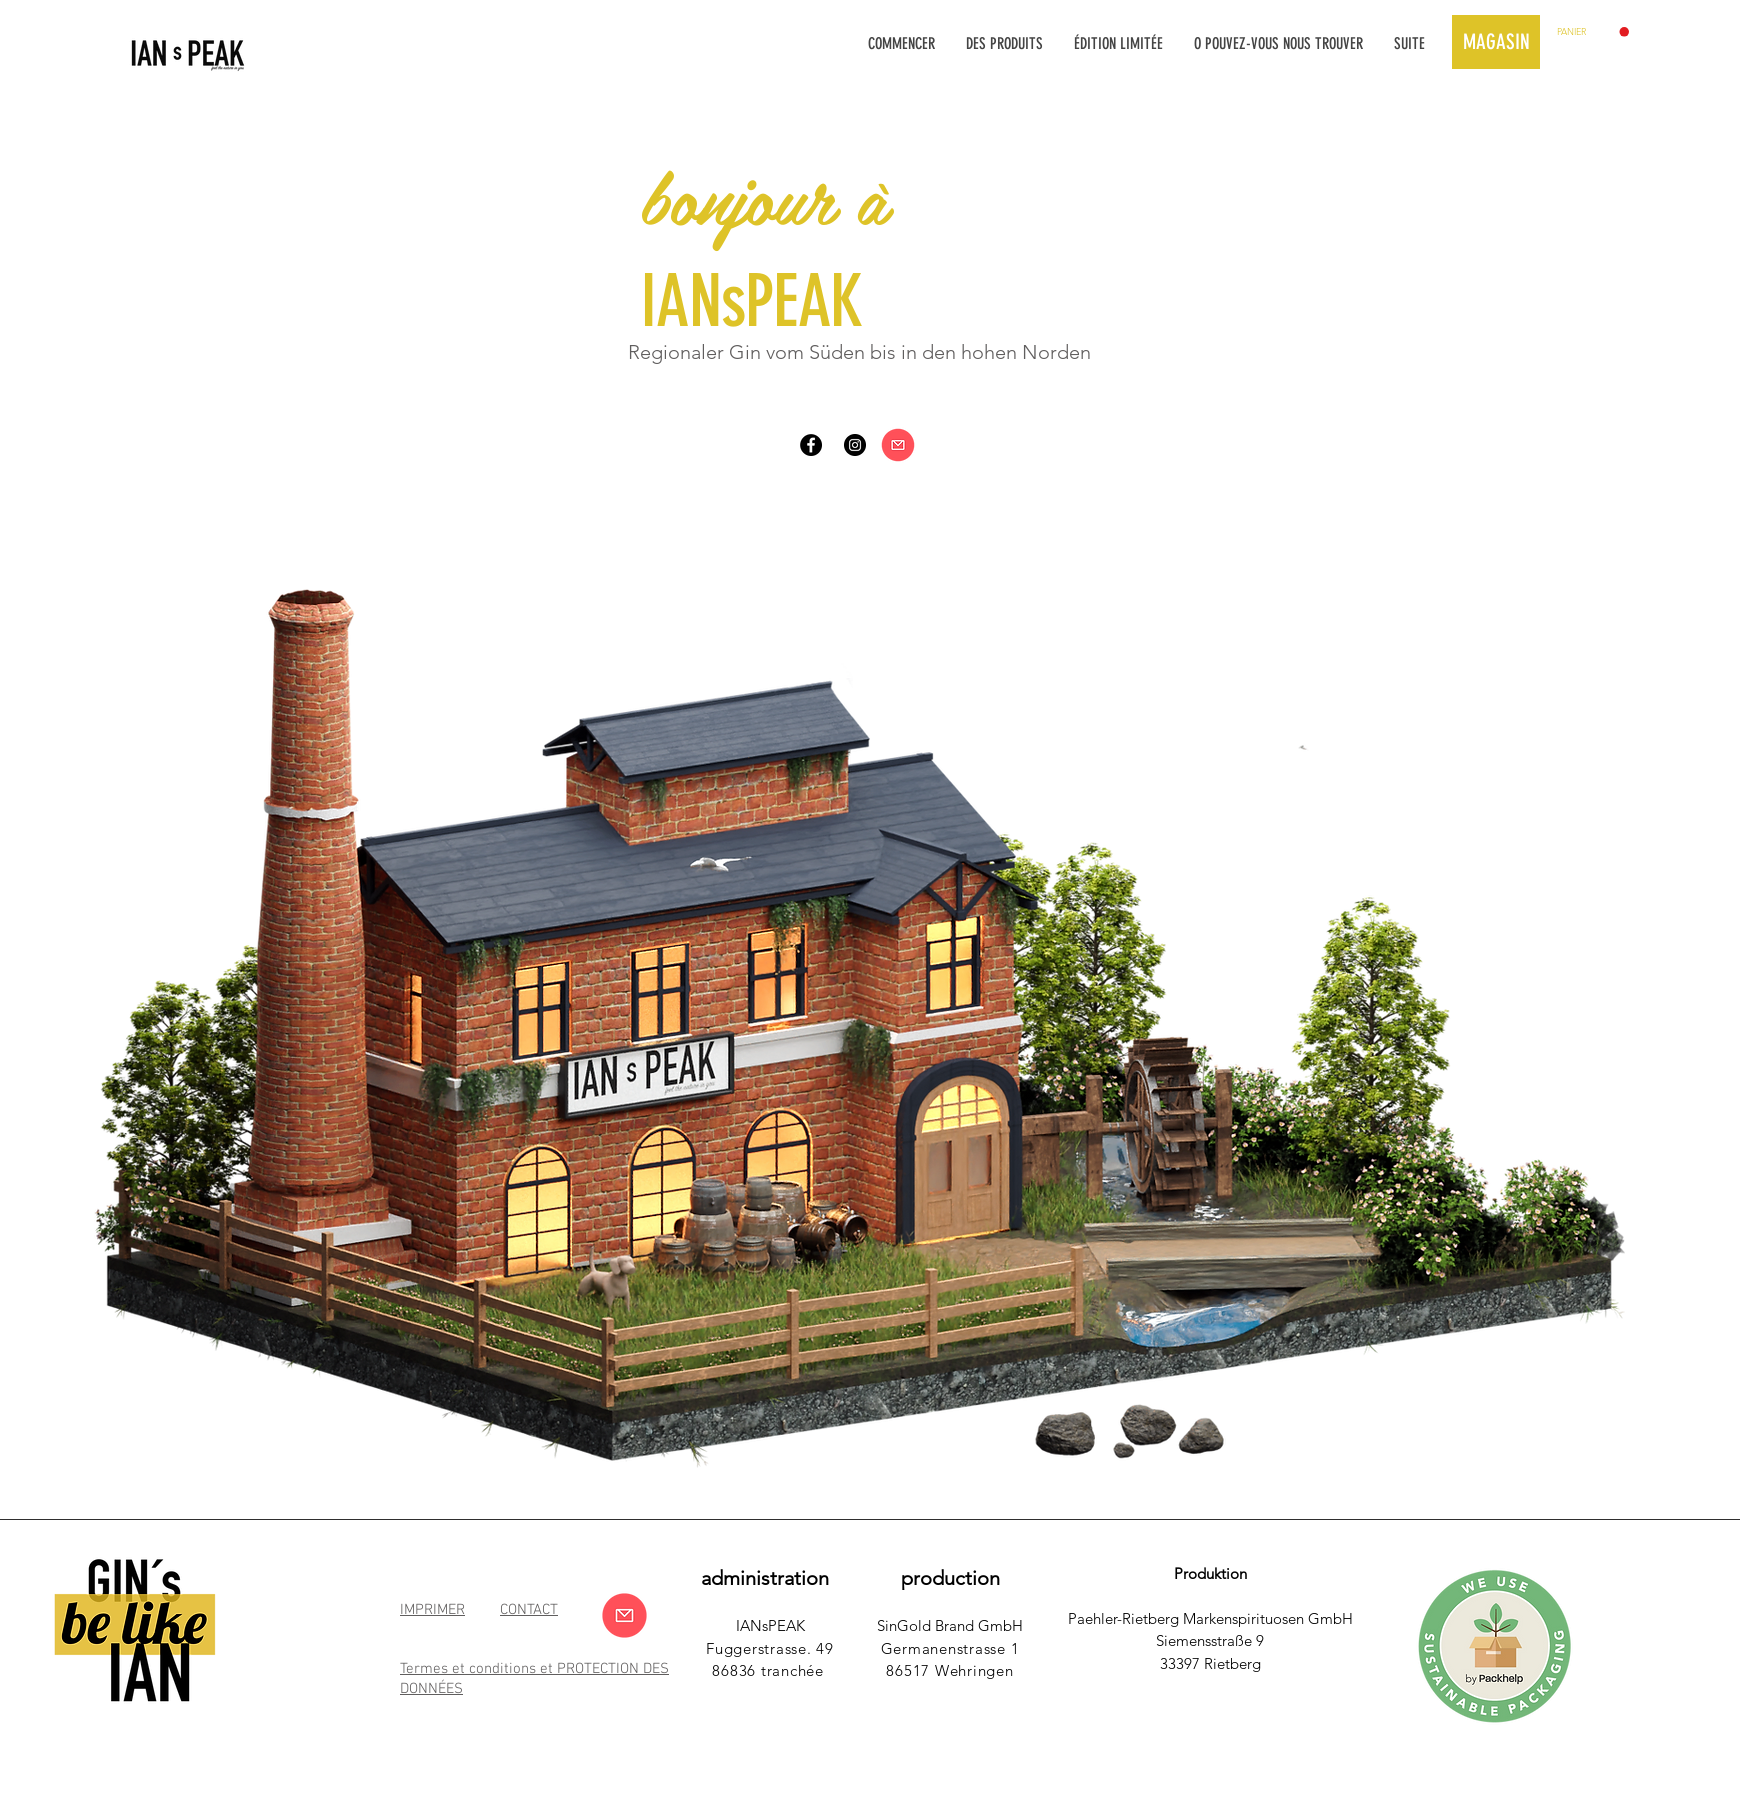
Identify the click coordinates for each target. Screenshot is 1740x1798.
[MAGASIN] (1496, 42)
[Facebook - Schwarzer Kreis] (811, 445)
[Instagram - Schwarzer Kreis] (855, 445)
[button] (1593, 32)
